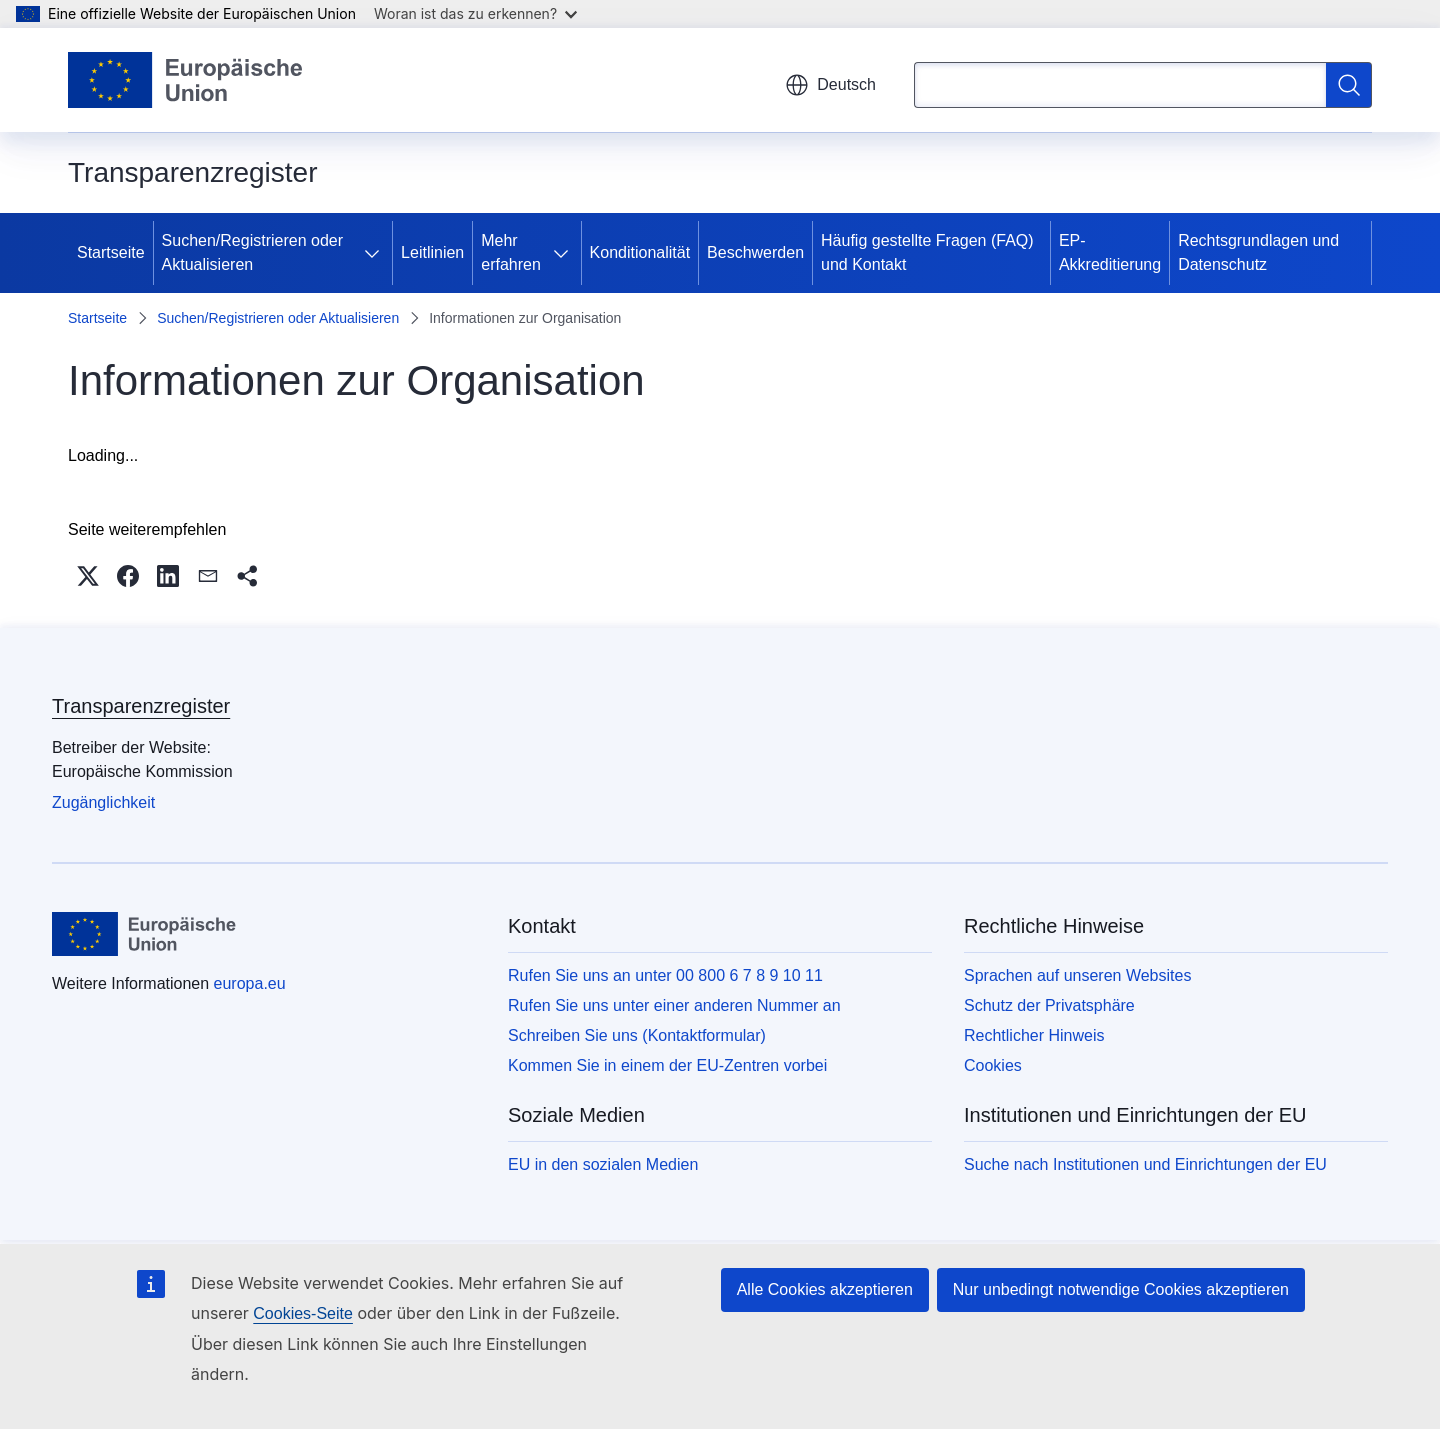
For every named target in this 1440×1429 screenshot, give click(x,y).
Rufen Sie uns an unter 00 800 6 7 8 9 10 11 (665, 975)
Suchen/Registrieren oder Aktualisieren (252, 252)
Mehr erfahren (511, 252)
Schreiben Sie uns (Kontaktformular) (637, 1035)
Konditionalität (640, 252)
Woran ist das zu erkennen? (475, 13)
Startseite (111, 252)
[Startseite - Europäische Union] (186, 80)
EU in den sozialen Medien (603, 1164)
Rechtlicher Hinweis (1034, 1035)
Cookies (993, 1065)
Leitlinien (432, 252)
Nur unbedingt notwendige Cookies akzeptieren (1121, 1289)
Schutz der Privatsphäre (1049, 1005)
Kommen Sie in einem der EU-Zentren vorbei (667, 1065)
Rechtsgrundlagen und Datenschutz (1258, 252)
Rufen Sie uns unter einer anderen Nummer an (674, 1005)
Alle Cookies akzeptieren (825, 1289)
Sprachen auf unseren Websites (1077, 975)
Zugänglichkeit (103, 802)
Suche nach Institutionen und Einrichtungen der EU (1145, 1164)
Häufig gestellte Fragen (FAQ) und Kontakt (927, 252)
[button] (88, 576)
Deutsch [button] (830, 85)
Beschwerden (755, 252)
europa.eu (250, 983)
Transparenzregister (141, 706)
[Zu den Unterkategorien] (376, 253)
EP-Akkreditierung (1110, 252)
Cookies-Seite (303, 1313)
